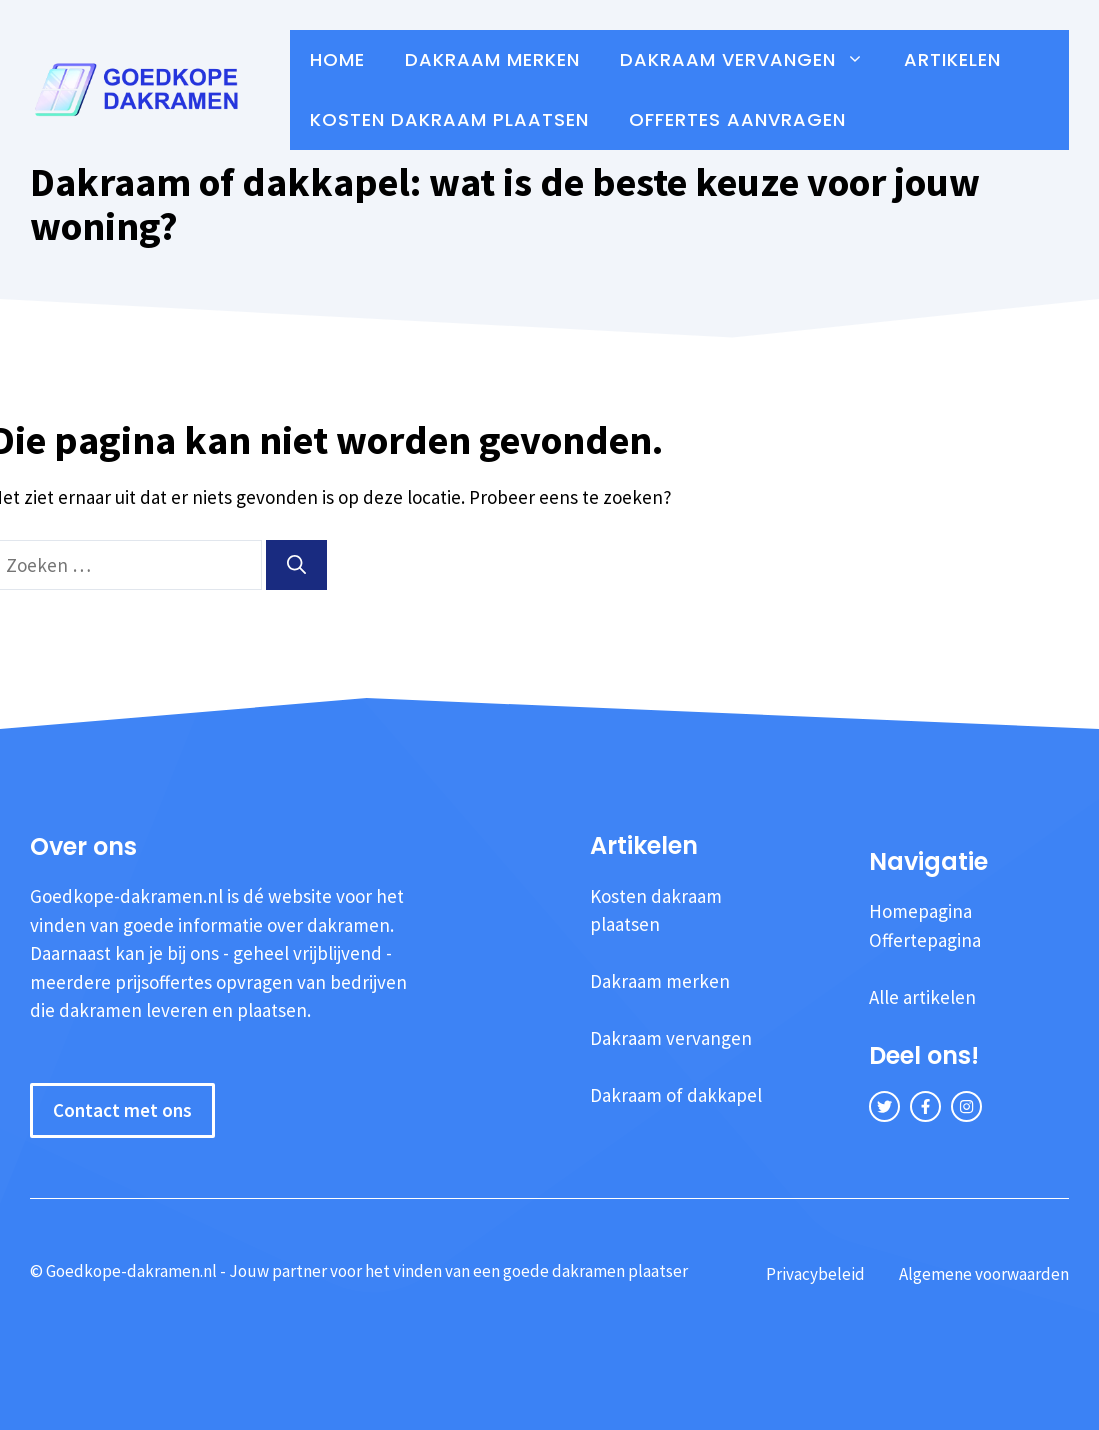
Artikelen (952, 59)
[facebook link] (925, 1106)
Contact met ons (122, 1110)
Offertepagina (925, 940)
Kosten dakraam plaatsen (449, 119)
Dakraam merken (492, 59)
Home (337, 59)
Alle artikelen (922, 997)
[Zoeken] (296, 565)
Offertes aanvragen (737, 119)
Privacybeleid (815, 1274)
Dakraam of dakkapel (676, 1095)
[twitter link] (884, 1106)
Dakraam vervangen (752, 60)
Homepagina (920, 911)
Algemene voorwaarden (984, 1274)
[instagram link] (966, 1106)
